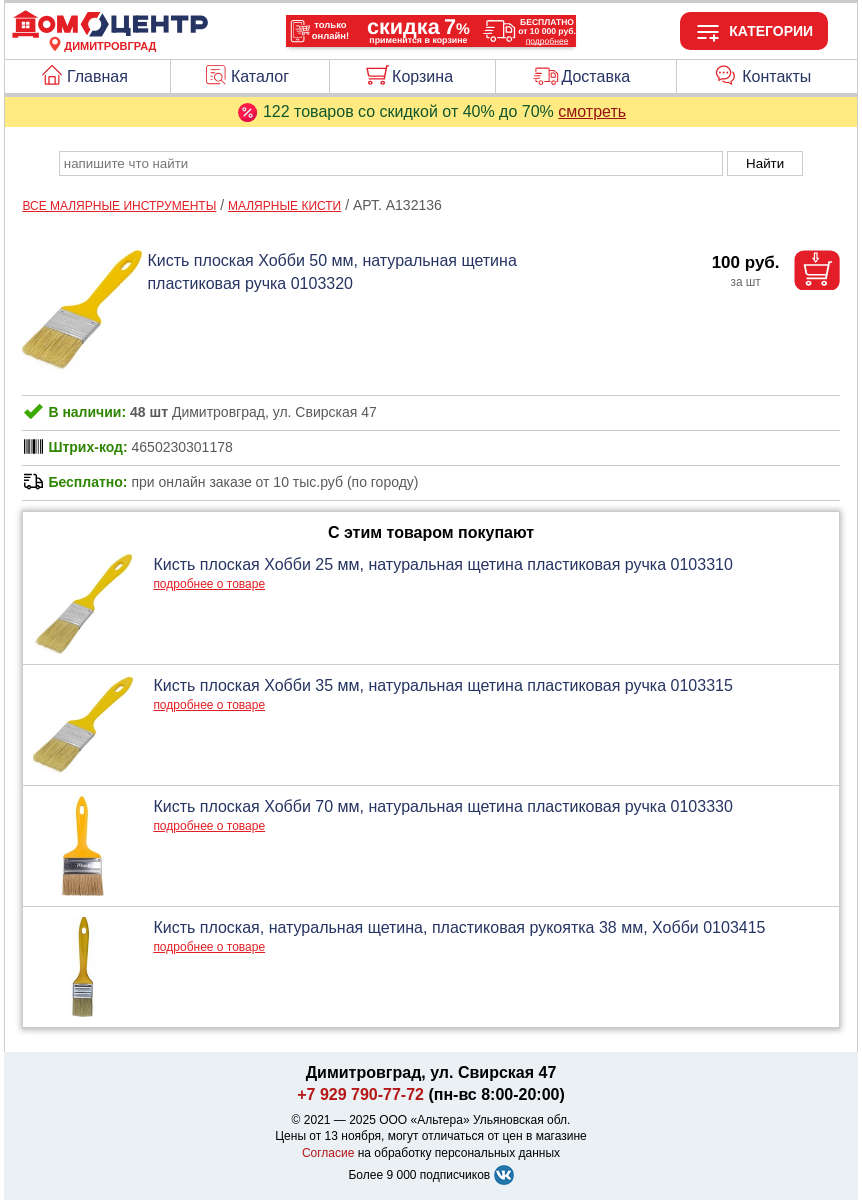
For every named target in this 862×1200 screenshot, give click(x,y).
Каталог (260, 76)
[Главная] (110, 34)
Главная (97, 76)
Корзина (422, 76)
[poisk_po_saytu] (391, 163)
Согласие (328, 1153)
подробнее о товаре (209, 584)
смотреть (592, 111)
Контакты (776, 76)
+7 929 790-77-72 (360, 1094)
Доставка (595, 76)
